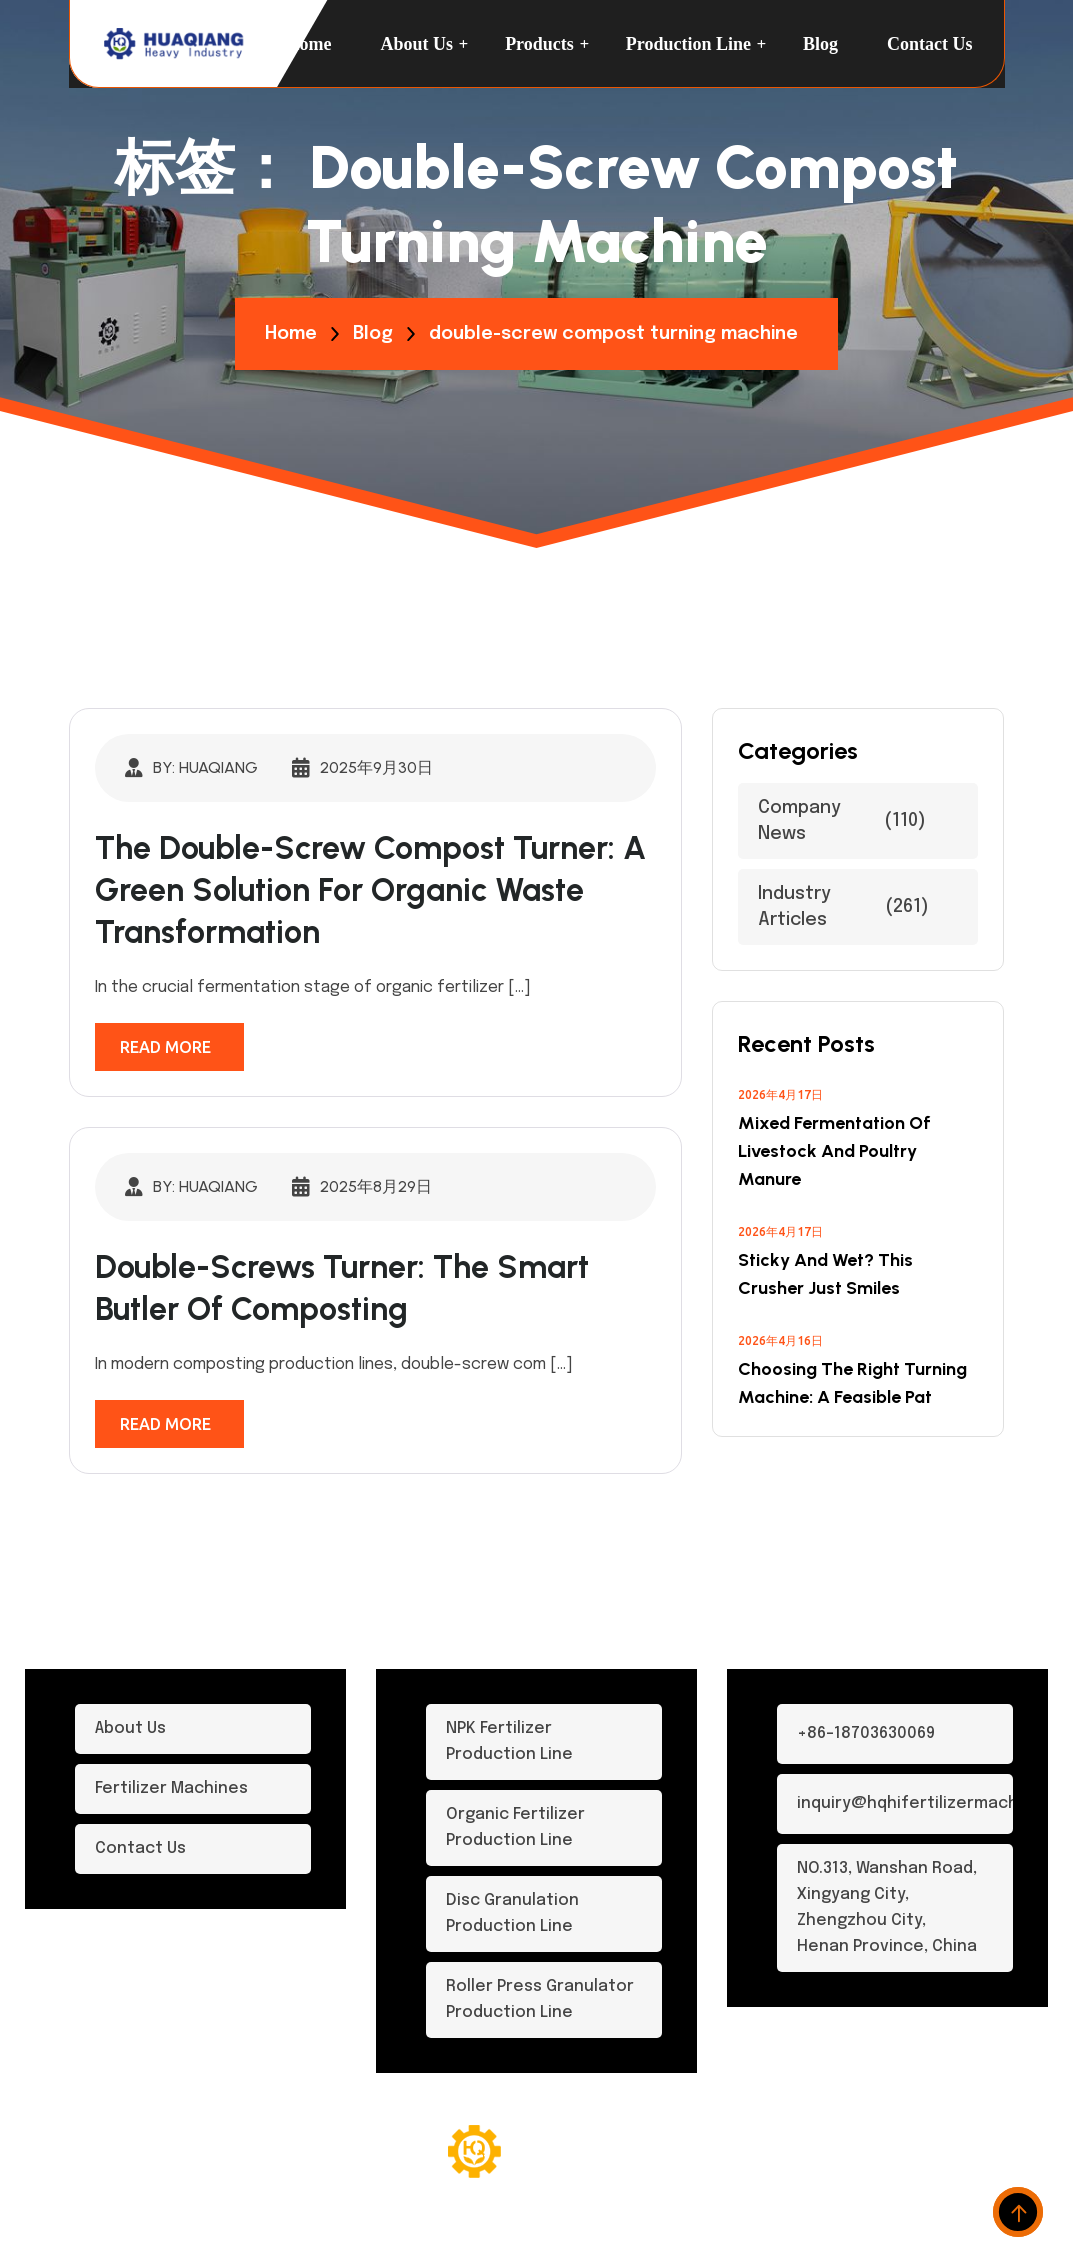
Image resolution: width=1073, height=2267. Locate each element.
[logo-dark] (175, 44)
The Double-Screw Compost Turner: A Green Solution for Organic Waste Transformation (370, 890)
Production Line (688, 44)
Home (309, 44)
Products (539, 44)
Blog (820, 44)
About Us (417, 44)
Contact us (930, 44)
